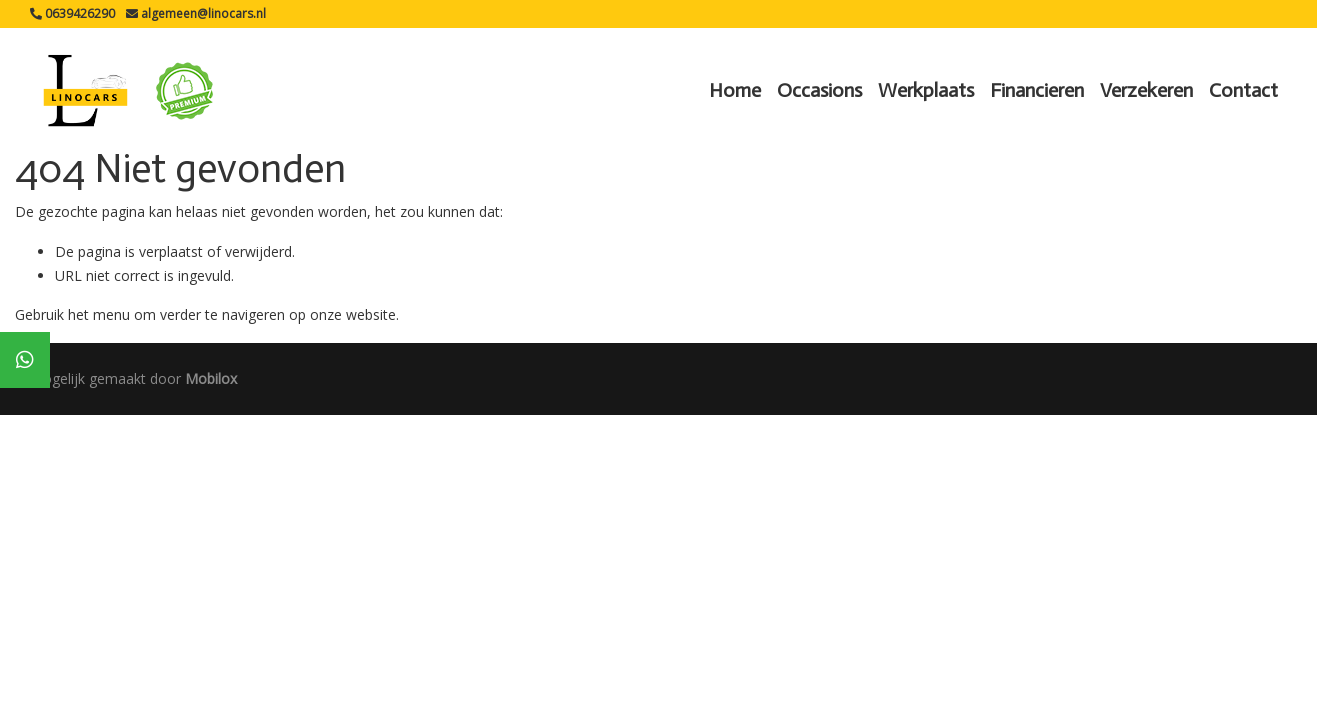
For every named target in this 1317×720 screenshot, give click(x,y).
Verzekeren (1146, 90)
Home (735, 90)
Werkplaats (926, 90)
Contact (1243, 90)
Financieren (1037, 90)
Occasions (819, 90)
